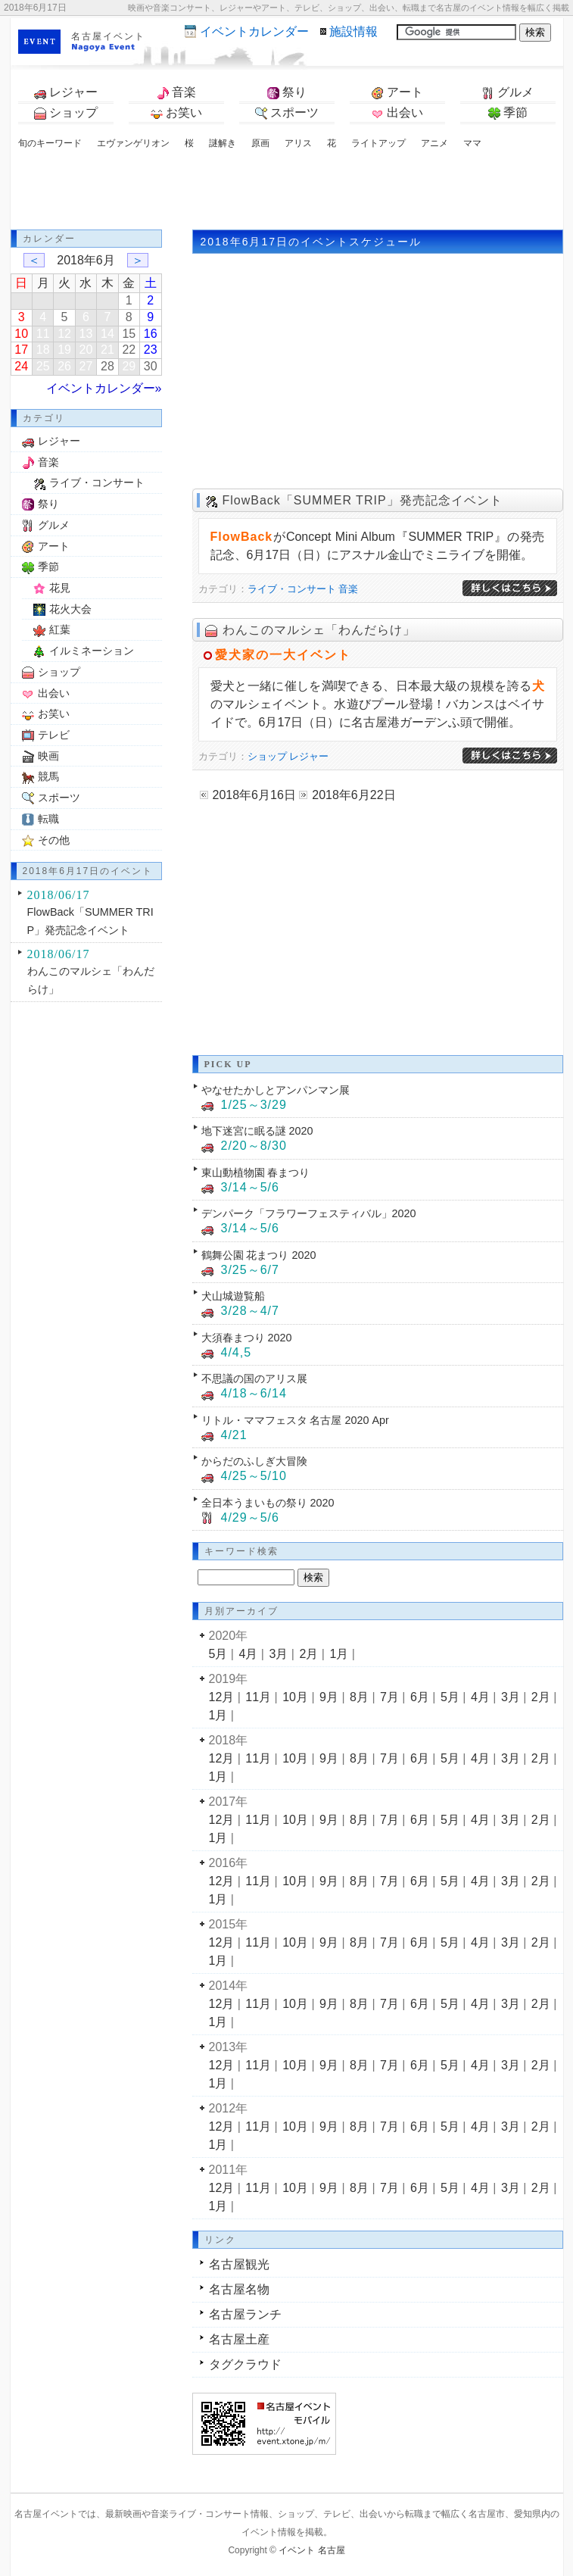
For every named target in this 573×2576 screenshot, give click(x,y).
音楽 (176, 92)
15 (128, 333)
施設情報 (353, 31)
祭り (287, 92)
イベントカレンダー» (104, 388)
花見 (59, 588)
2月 (308, 1653)
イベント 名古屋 (311, 2550)
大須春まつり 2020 (246, 1338)
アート (397, 92)
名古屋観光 (239, 2264)
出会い (397, 113)
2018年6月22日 (353, 794)
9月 (328, 1697)
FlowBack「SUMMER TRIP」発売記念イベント (363, 500)
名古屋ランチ (245, 2314)
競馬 (48, 776)
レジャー (66, 92)
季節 (508, 113)
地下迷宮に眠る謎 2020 (257, 1131)
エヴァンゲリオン (133, 143)
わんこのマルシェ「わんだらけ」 (319, 629)
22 (128, 349)
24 (21, 366)
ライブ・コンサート (292, 589)
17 (21, 349)
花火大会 (70, 609)
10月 (295, 1697)
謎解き (222, 143)
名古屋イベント (108, 36)
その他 (54, 840)
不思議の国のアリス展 (254, 1378)
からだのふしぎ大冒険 (254, 1461)
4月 (247, 1653)
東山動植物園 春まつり (255, 1172)
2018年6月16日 (254, 794)
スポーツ (287, 113)
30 (150, 366)
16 (150, 333)
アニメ (434, 143)
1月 (338, 1653)
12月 (222, 1697)
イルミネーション (91, 651)
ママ (472, 143)
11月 (258, 1697)
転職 (48, 819)
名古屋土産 (239, 2339)
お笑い (176, 113)
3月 (278, 1653)
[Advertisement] (286, 192)
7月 (389, 1697)
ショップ (66, 113)
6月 (419, 1697)
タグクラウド (245, 2364)
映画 (48, 756)
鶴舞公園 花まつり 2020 (258, 1255)
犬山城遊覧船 (233, 1296)
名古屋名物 (239, 2289)
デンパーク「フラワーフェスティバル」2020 (308, 1213)
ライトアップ (378, 143)
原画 (260, 143)
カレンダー (254, 31)
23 (150, 349)
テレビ (54, 735)
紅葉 (59, 629)
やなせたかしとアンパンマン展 (275, 1090)
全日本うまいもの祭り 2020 (268, 1503)
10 (21, 333)
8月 (359, 1697)
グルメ (508, 92)
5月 (218, 1653)
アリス (298, 143)
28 (107, 366)
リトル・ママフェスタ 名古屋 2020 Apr (295, 1420)
